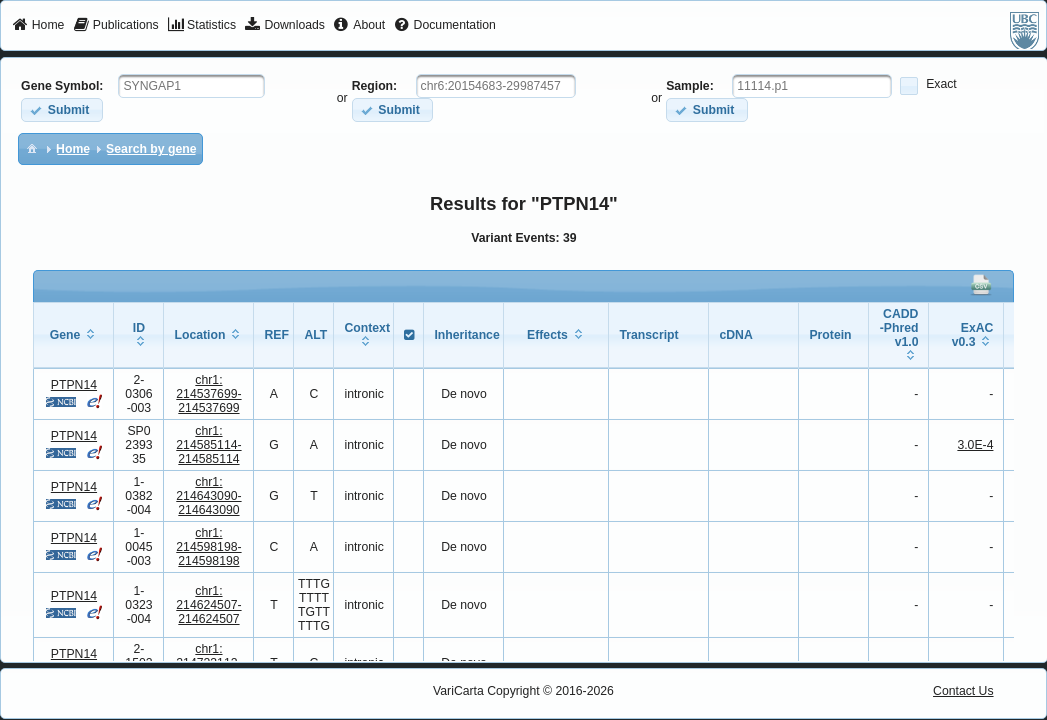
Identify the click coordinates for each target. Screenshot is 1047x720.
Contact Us (963, 691)
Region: (375, 86)
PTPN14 (74, 385)
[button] (61, 109)
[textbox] (191, 86)
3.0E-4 (975, 445)
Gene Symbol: (62, 86)
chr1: (208, 394)
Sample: (690, 86)
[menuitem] (38, 26)
